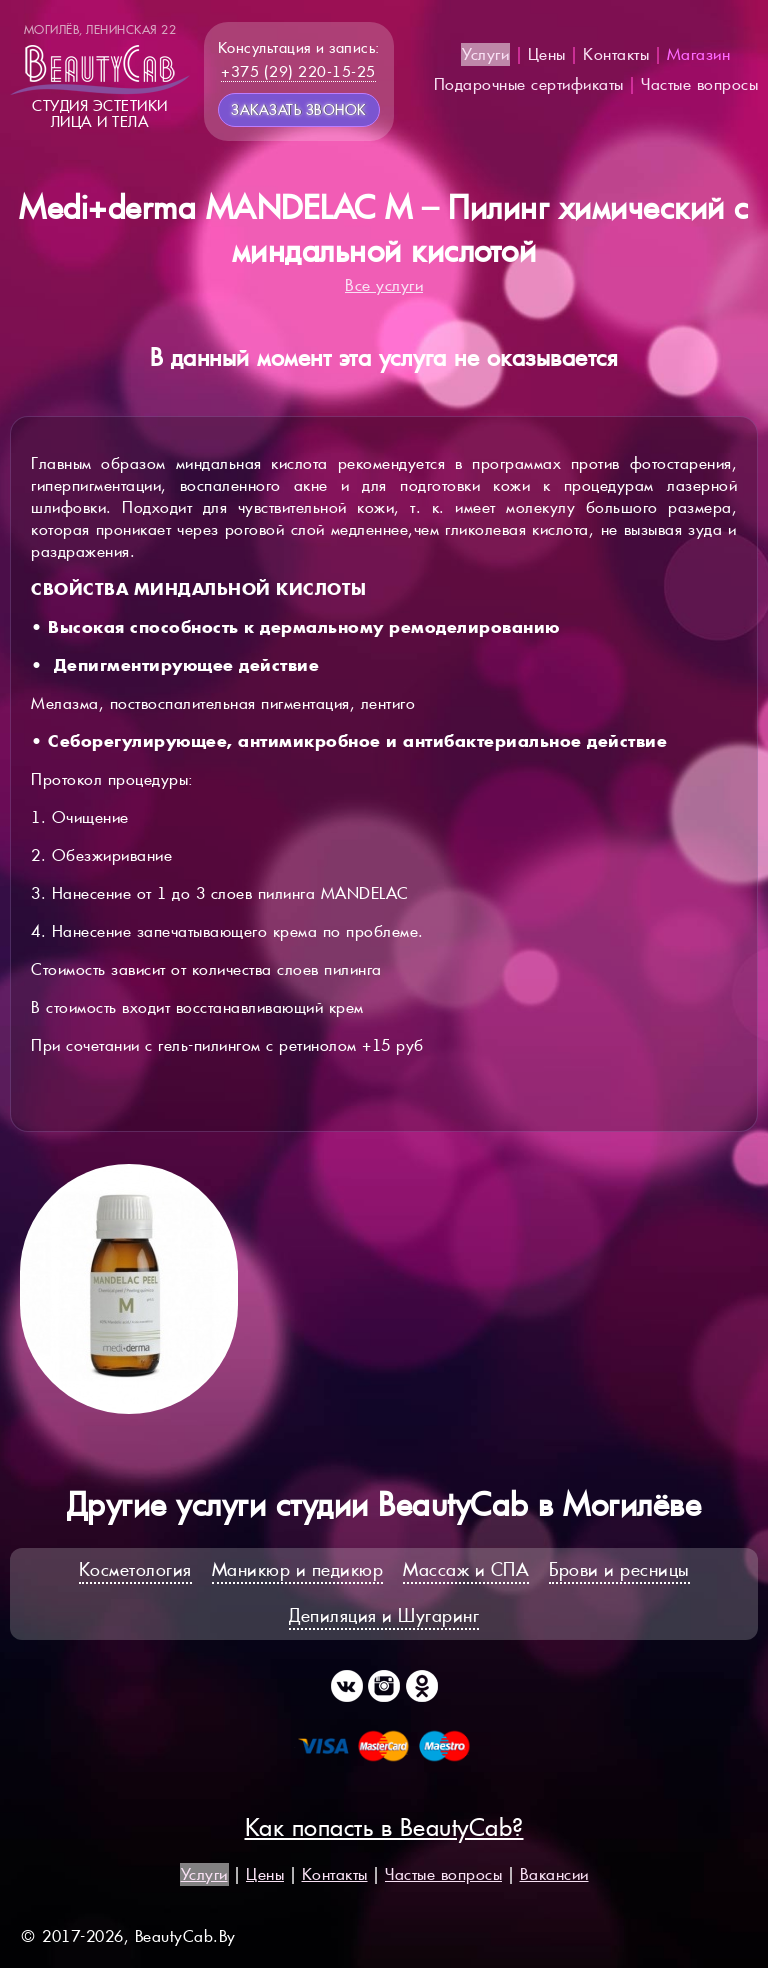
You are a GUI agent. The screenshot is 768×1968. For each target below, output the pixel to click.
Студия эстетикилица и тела (100, 76)
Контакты (616, 54)
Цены (547, 54)
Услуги (485, 54)
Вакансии (554, 1874)
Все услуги (384, 285)
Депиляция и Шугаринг (384, 1615)
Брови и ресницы (619, 1569)
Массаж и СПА (466, 1569)
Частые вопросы (699, 84)
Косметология (135, 1569)
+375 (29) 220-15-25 (298, 71)
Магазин (699, 54)
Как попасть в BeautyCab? (384, 1827)
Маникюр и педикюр (298, 1569)
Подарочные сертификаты (529, 84)
